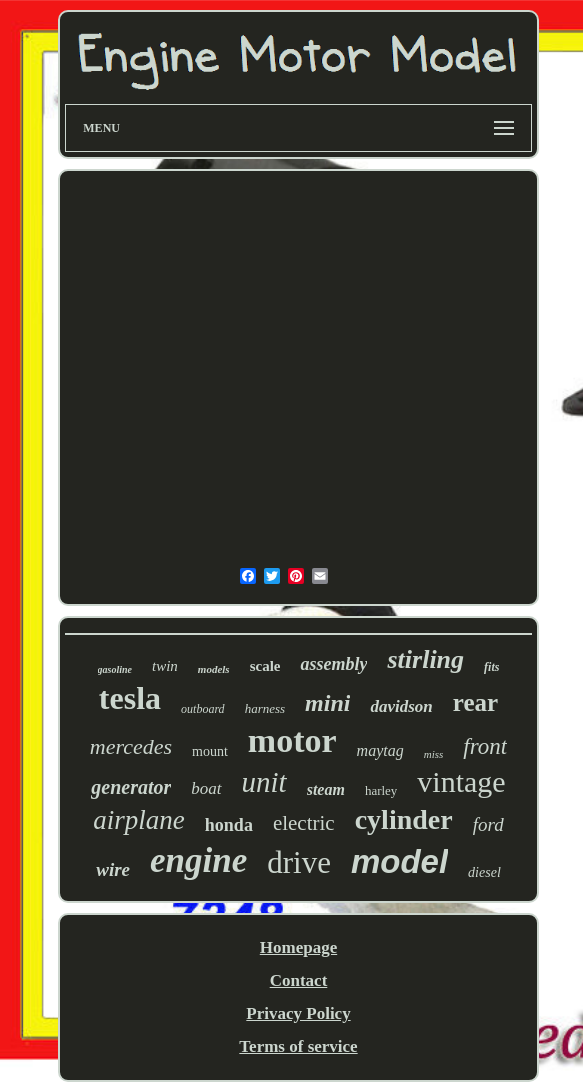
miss (434, 754)
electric (304, 823)
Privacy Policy (298, 1013)
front (485, 746)
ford (488, 824)
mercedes (131, 746)
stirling (425, 659)
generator (131, 787)
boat (206, 788)
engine (198, 860)
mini (327, 703)
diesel (484, 872)
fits (491, 667)
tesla (130, 698)
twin (165, 666)
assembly (333, 664)
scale (265, 666)
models (214, 669)
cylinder (404, 819)
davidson (401, 706)
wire (113, 869)
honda (229, 825)
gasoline (115, 669)
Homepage (298, 947)
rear (475, 702)
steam (326, 789)
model (399, 861)
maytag (380, 750)
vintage (461, 781)
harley (381, 790)
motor (292, 740)
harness (265, 708)
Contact (299, 980)
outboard (203, 709)
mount (210, 751)
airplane (139, 820)
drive (299, 862)
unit (264, 782)
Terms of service (298, 1046)
